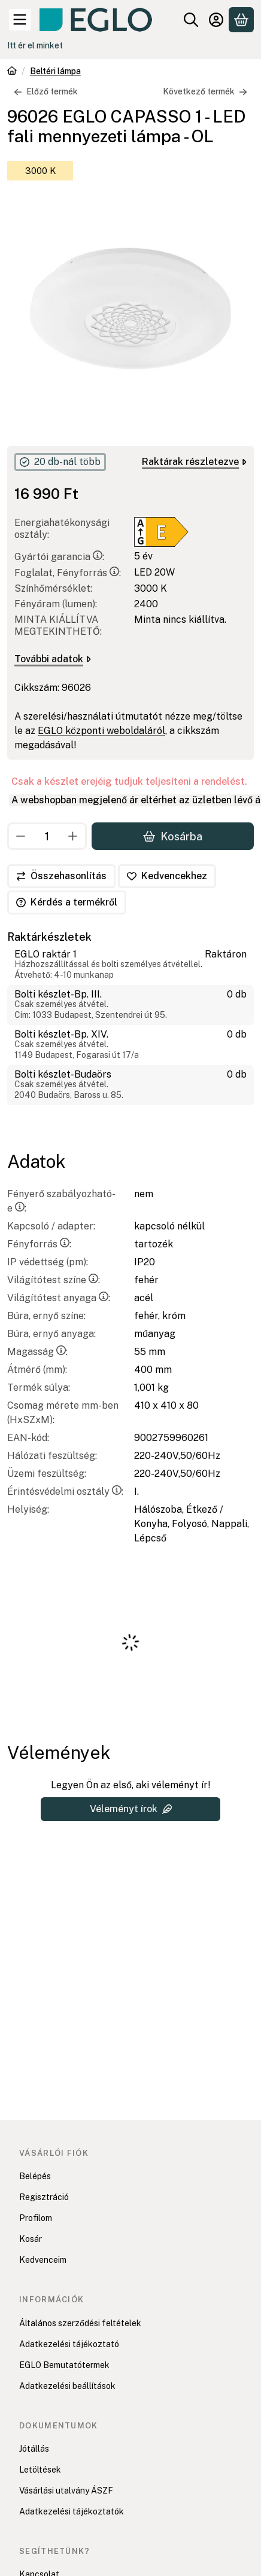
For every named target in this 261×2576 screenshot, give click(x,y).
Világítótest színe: (53, 1280)
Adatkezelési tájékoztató (69, 2344)
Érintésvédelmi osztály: (65, 1491)
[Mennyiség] (47, 836)
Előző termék (46, 91)
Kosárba (172, 836)
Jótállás (34, 2448)
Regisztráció (44, 2197)
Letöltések (40, 2469)
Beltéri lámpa (55, 71)
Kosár (30, 2239)
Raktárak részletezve (194, 461)
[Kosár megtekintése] (241, 19)
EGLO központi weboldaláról (101, 730)
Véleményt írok (131, 1809)
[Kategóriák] (19, 19)
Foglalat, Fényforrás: (67, 573)
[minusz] (21, 836)
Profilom (35, 2218)
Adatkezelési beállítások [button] (67, 2386)
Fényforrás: (39, 1244)
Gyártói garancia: (59, 556)
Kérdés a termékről (66, 902)
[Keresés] (191, 19)
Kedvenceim (42, 2260)
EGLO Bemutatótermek (64, 2365)
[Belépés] (216, 19)
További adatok (52, 659)
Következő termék (205, 91)
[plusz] (73, 836)
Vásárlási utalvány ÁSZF (66, 2490)
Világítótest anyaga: (58, 1298)
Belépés (35, 2176)
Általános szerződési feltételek (80, 2323)
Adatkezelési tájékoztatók (71, 2511)
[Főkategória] (12, 72)
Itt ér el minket (35, 45)
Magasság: (37, 1351)
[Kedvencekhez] (167, 876)
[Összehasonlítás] (61, 876)
